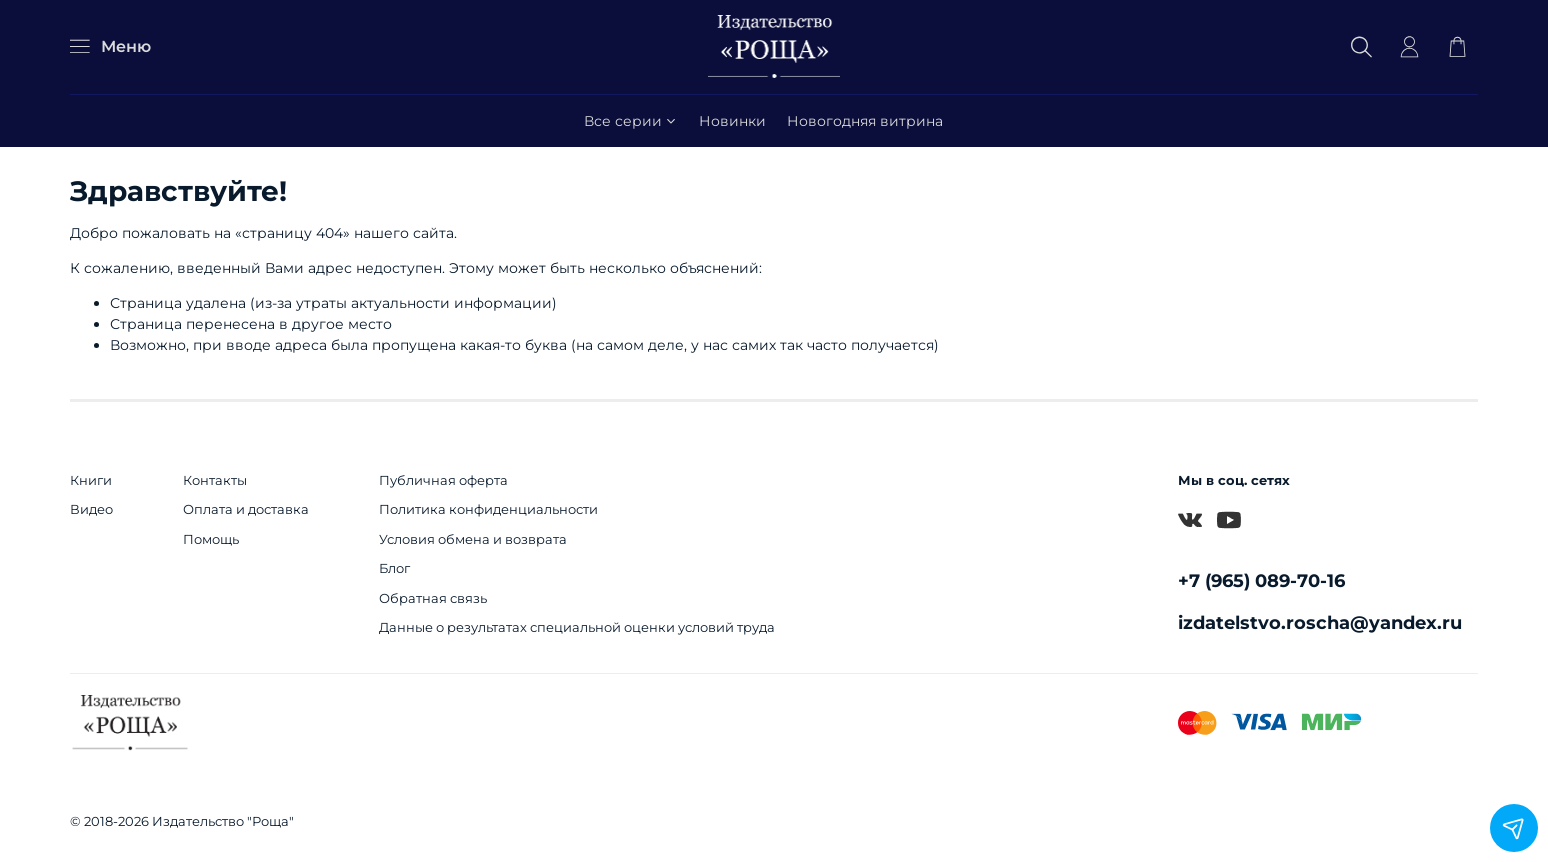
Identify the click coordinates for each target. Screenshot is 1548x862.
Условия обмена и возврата (473, 539)
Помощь (211, 539)
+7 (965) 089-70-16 (1261, 580)
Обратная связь (433, 598)
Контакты (215, 480)
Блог (394, 568)
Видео (91, 509)
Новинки (732, 121)
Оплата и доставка (246, 509)
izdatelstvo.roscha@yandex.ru (1320, 622)
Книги (91, 480)
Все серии (631, 121)
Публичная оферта (443, 480)
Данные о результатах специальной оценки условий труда (577, 627)
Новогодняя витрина (865, 121)
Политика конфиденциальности (488, 509)
